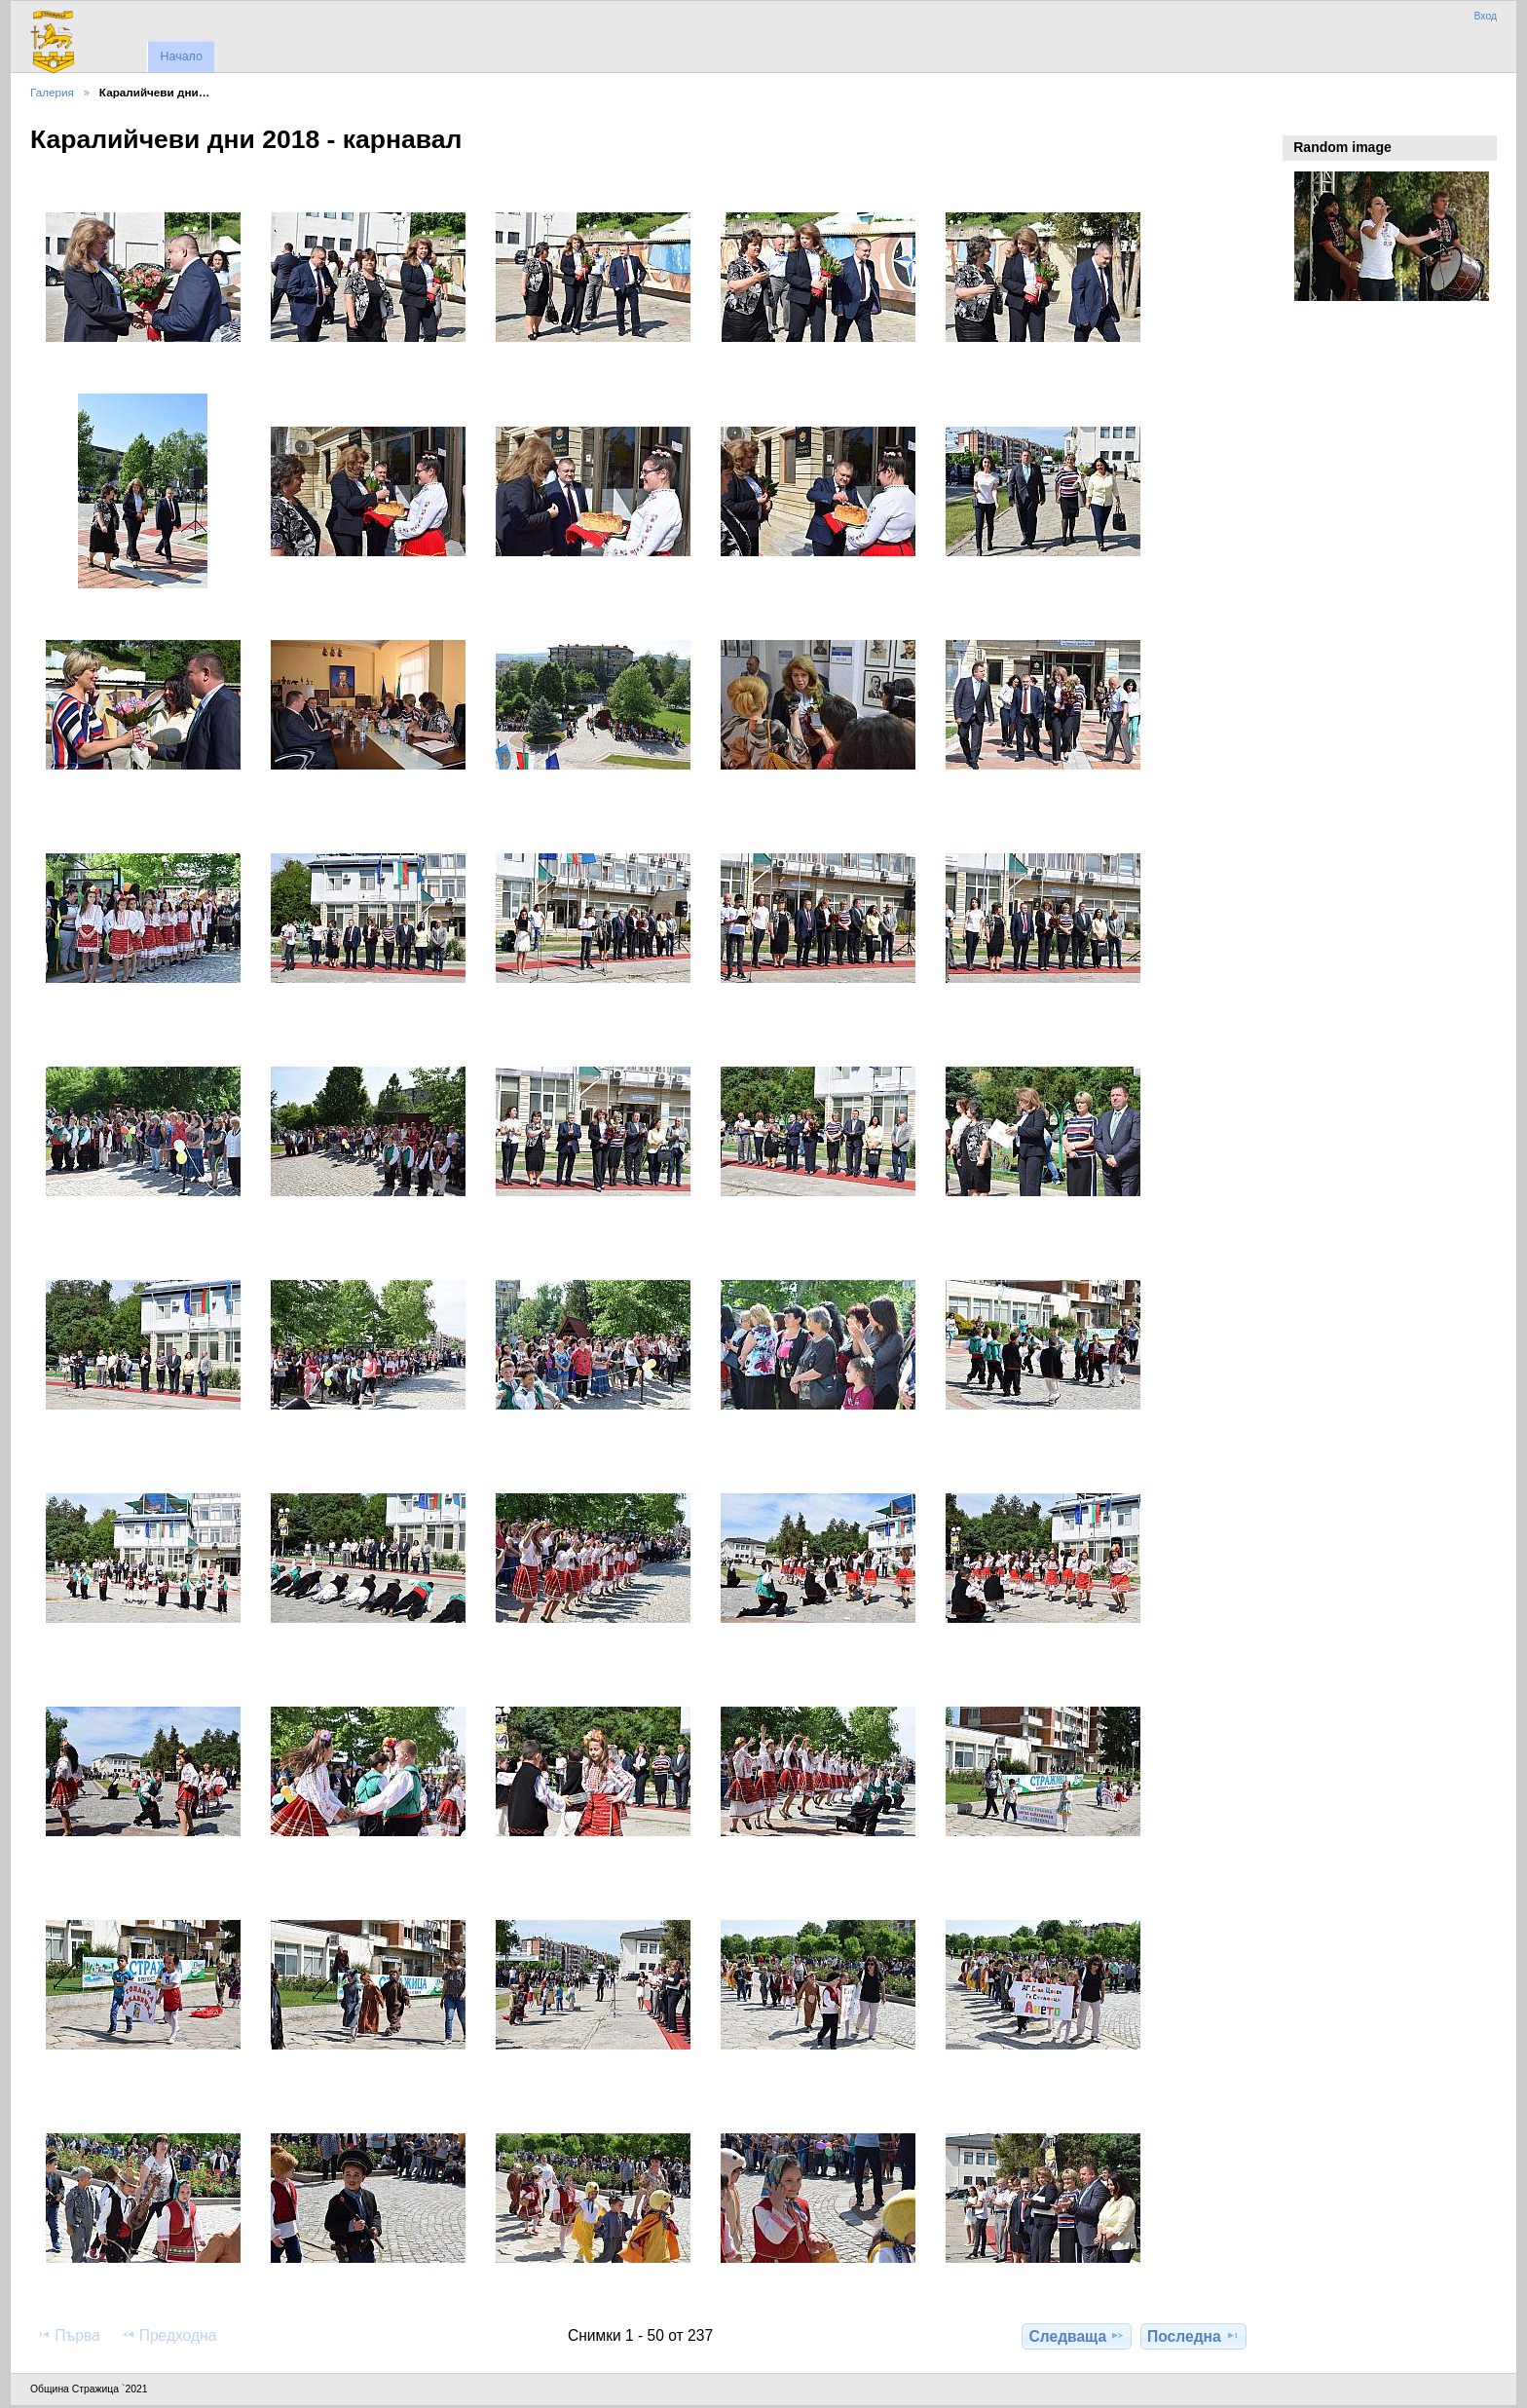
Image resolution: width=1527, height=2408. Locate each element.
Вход (1485, 16)
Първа (68, 2335)
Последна (1193, 2336)
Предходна (169, 2335)
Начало (181, 56)
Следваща (1077, 2336)
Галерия (52, 92)
